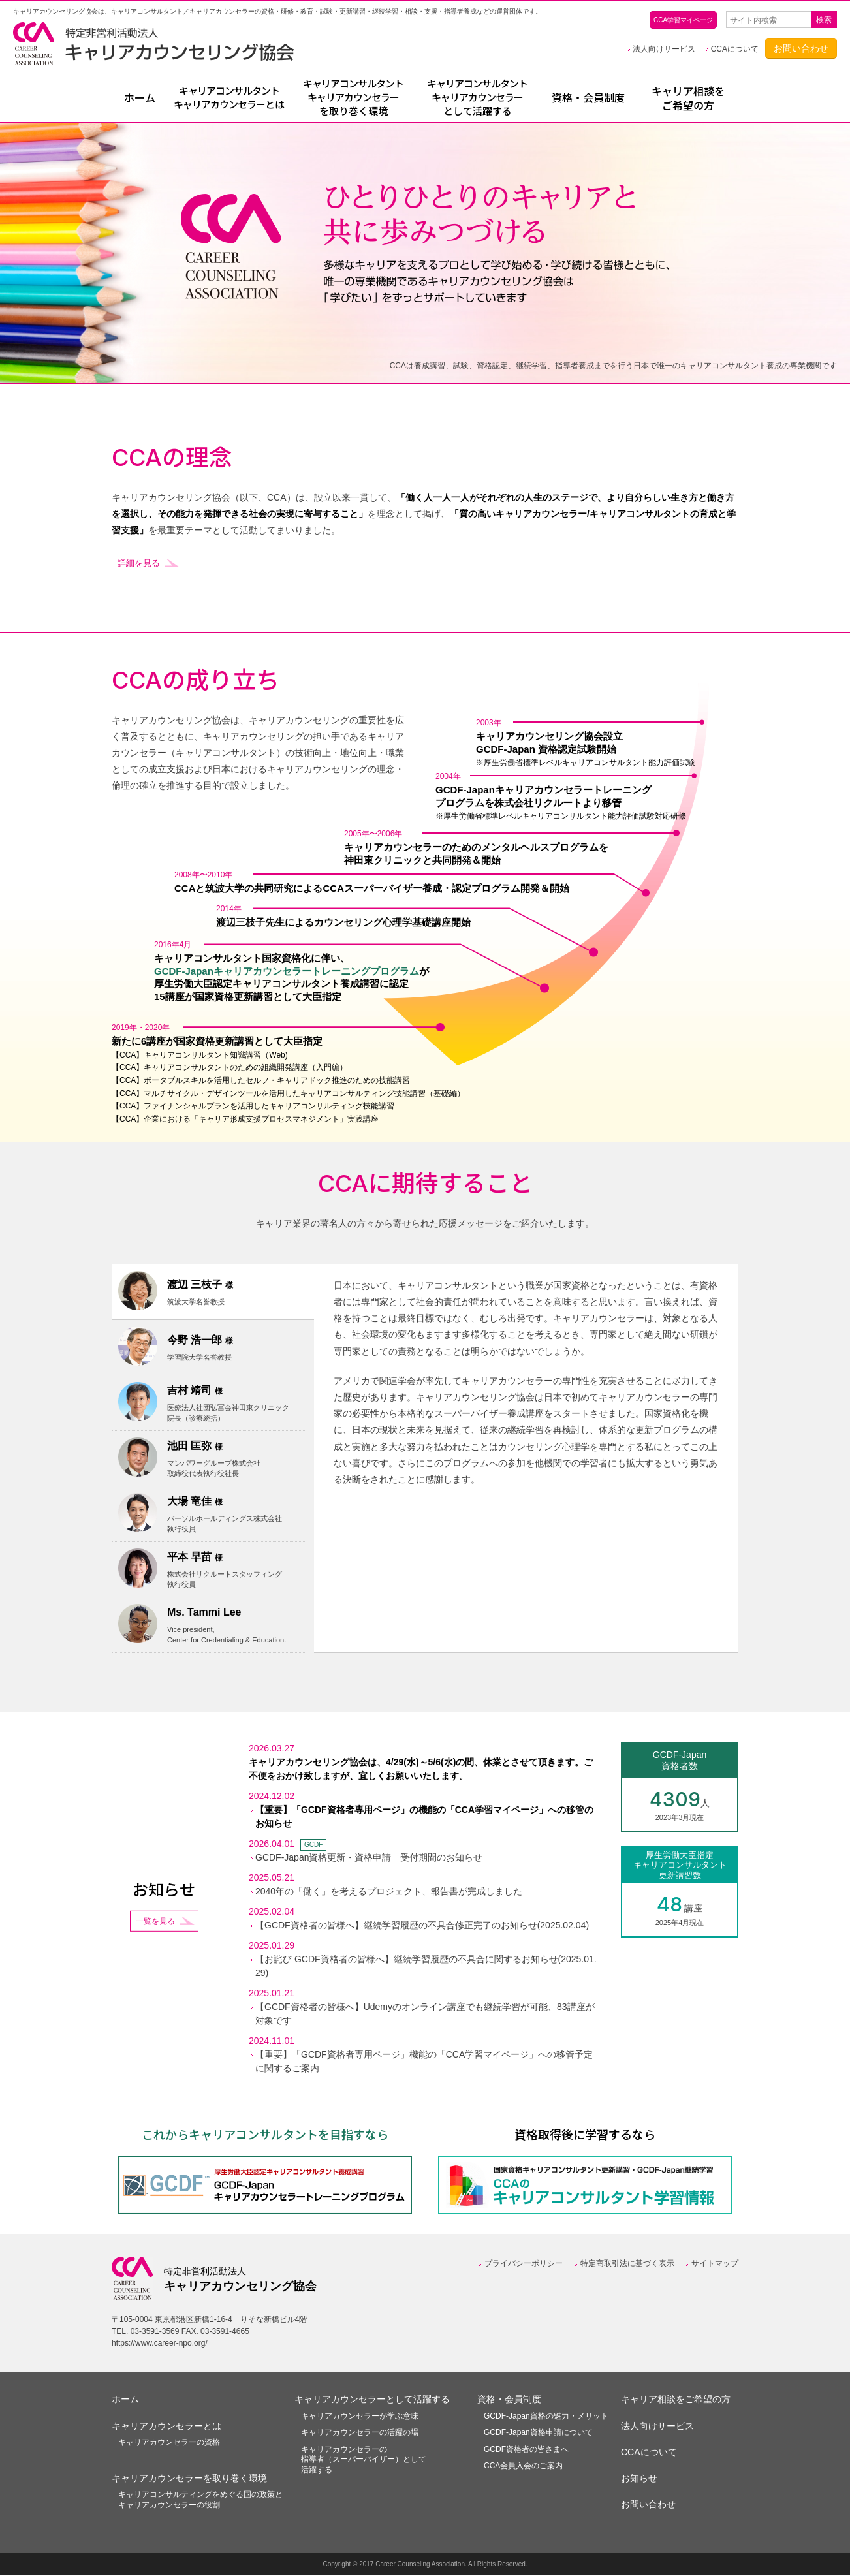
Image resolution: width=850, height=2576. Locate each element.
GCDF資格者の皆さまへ (526, 2450)
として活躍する (477, 98)
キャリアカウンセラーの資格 (169, 2442)
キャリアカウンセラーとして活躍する (372, 2400)
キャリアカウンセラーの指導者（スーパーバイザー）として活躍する (363, 2460)
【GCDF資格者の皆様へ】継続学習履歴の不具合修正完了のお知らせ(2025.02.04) (422, 1926)
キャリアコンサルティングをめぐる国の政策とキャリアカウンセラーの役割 (200, 2501)
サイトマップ (714, 2264)
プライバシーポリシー (523, 2264)
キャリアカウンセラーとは (166, 2426)
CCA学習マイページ (683, 20)
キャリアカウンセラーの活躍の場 (359, 2433)
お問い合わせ (801, 48)
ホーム (139, 97)
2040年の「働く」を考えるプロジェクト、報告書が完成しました (388, 1892)
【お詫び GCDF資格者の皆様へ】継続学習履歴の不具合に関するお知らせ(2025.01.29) (426, 1967)
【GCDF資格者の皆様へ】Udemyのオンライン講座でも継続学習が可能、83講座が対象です (425, 2015)
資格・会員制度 (588, 97)
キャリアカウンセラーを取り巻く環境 (189, 2479)
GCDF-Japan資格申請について (538, 2433)
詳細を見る (140, 563)
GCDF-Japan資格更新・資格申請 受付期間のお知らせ (368, 1858)
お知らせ (639, 2479)
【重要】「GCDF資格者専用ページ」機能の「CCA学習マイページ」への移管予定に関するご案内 (424, 2062)
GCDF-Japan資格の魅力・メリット (546, 2416)
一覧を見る (155, 1921)
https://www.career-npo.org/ (160, 2344)
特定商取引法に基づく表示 (627, 2264)
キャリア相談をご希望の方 (688, 98)
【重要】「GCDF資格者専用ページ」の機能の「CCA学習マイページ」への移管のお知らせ (424, 1818)
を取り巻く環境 (353, 98)
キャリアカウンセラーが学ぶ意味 (359, 2416)
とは (229, 98)
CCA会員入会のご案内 (523, 2467)
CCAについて (735, 49)
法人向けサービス (664, 49)
